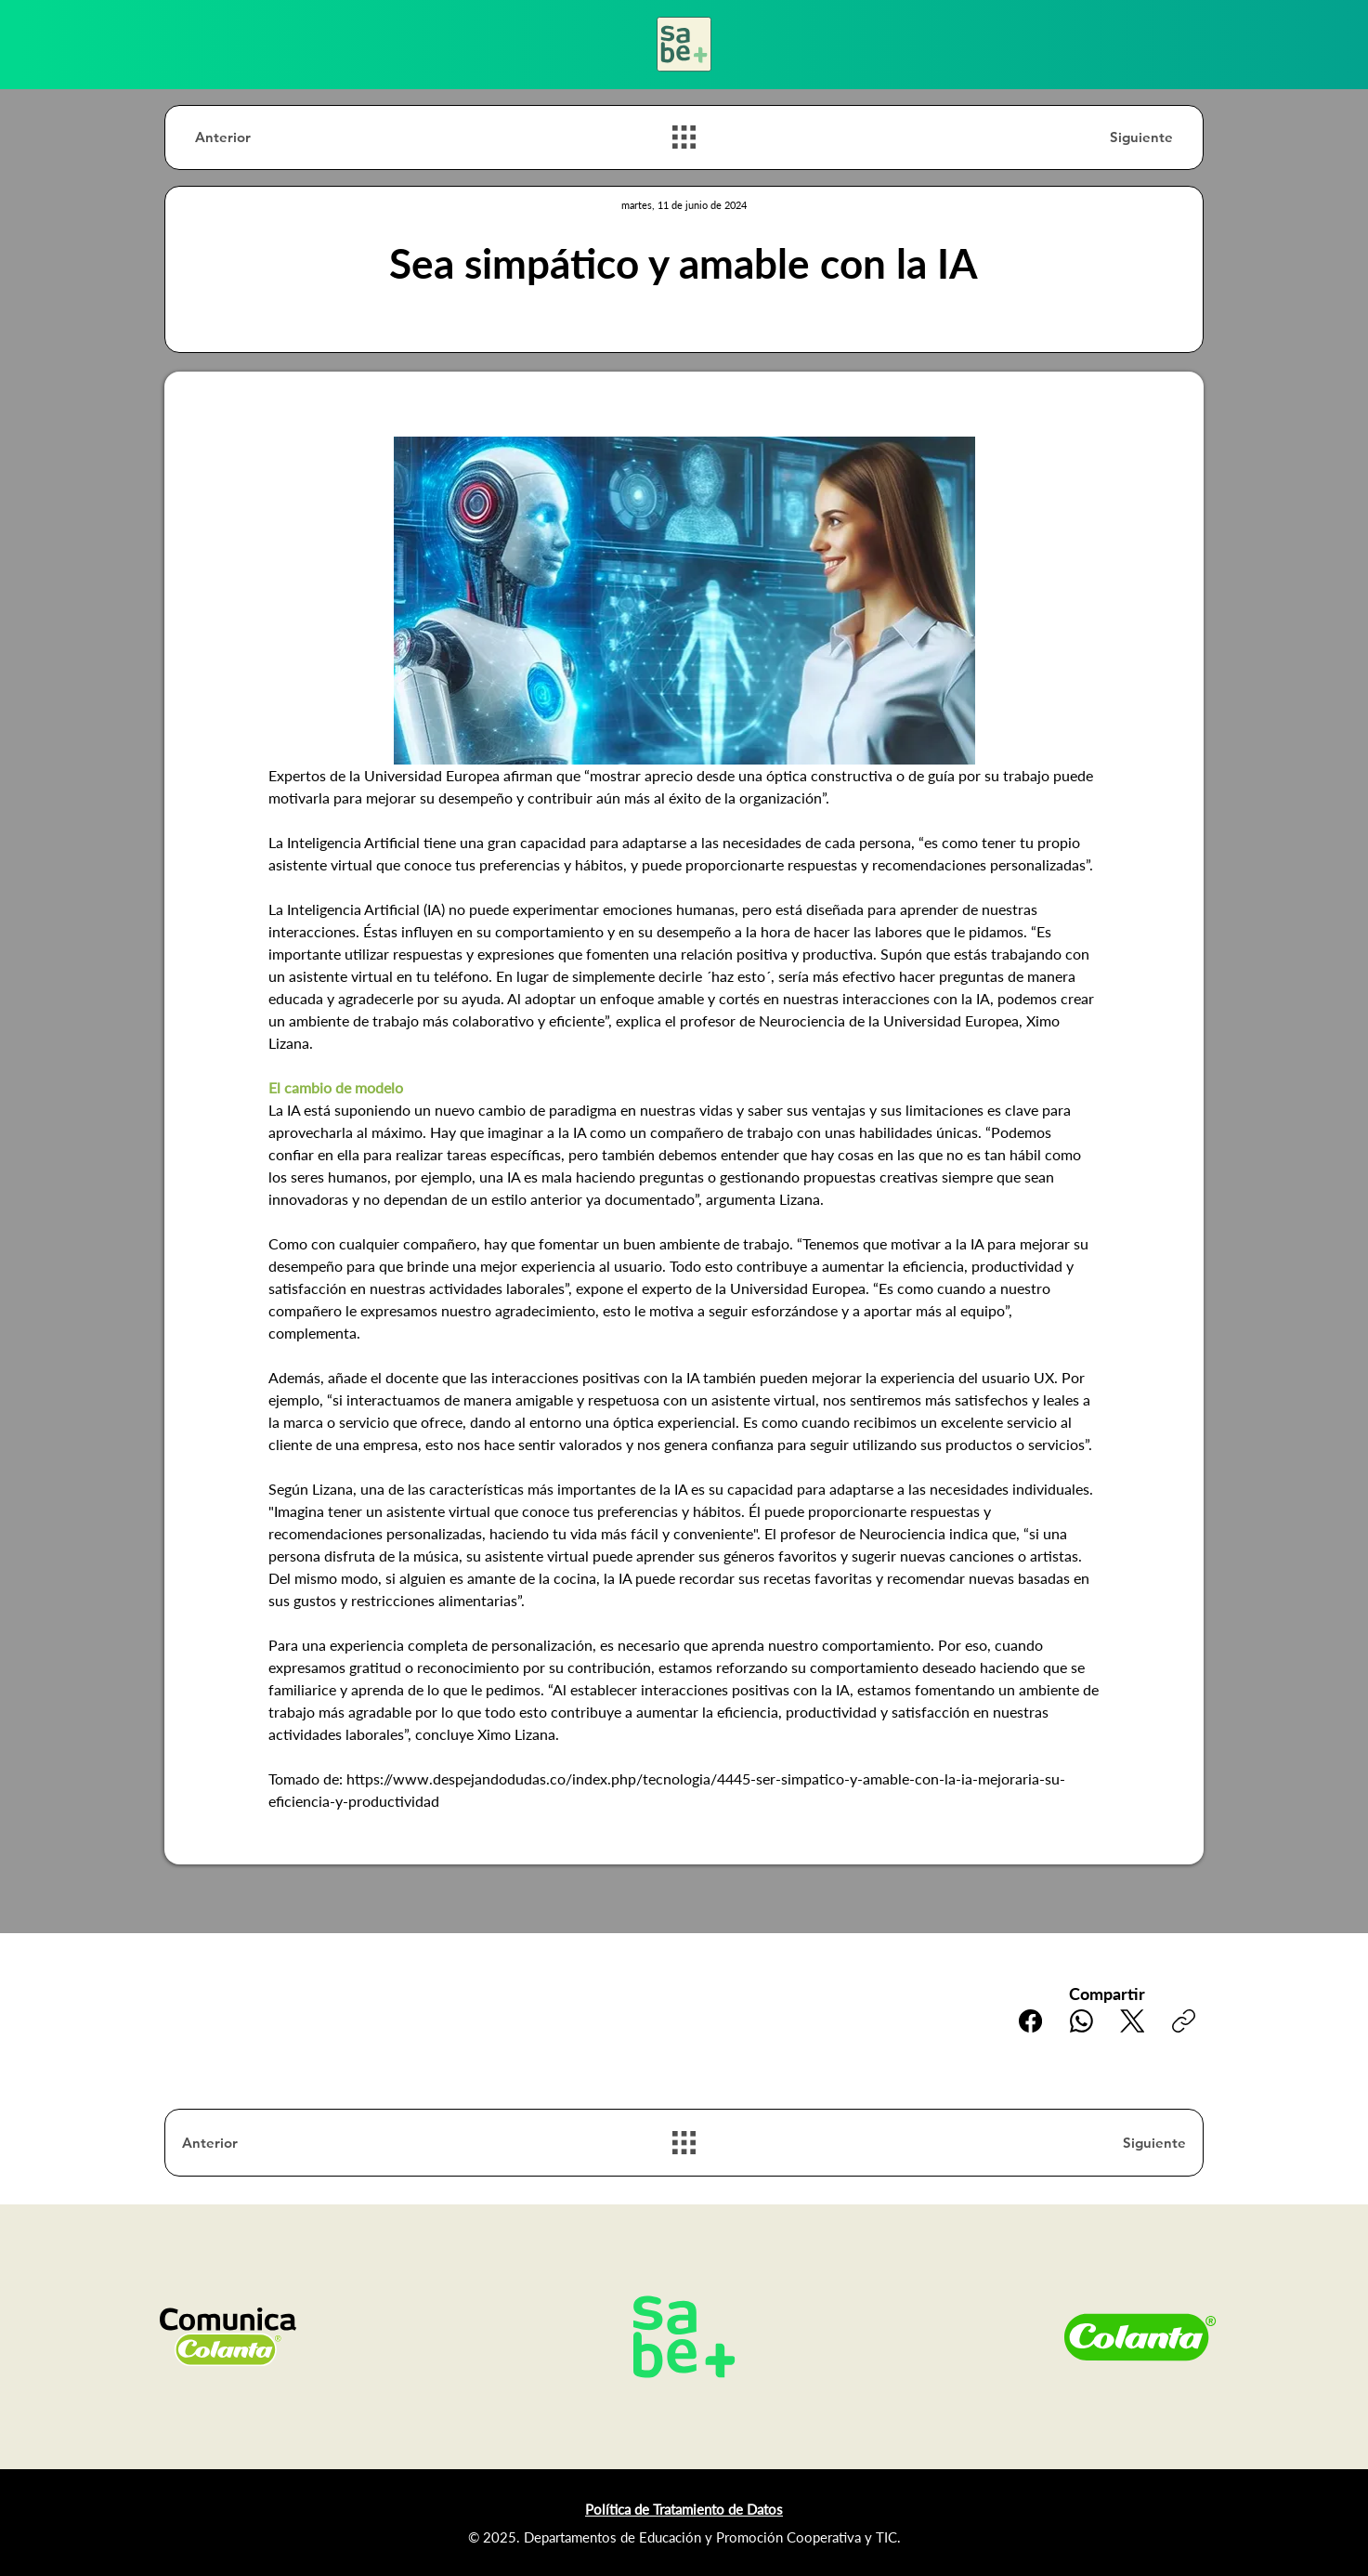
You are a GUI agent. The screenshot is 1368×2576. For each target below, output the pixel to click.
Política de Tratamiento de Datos (684, 2509)
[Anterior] (261, 137)
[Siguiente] (1107, 137)
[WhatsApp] (1081, 2021)
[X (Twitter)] (1132, 2021)
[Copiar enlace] (1183, 2021)
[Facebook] (1030, 2021)
